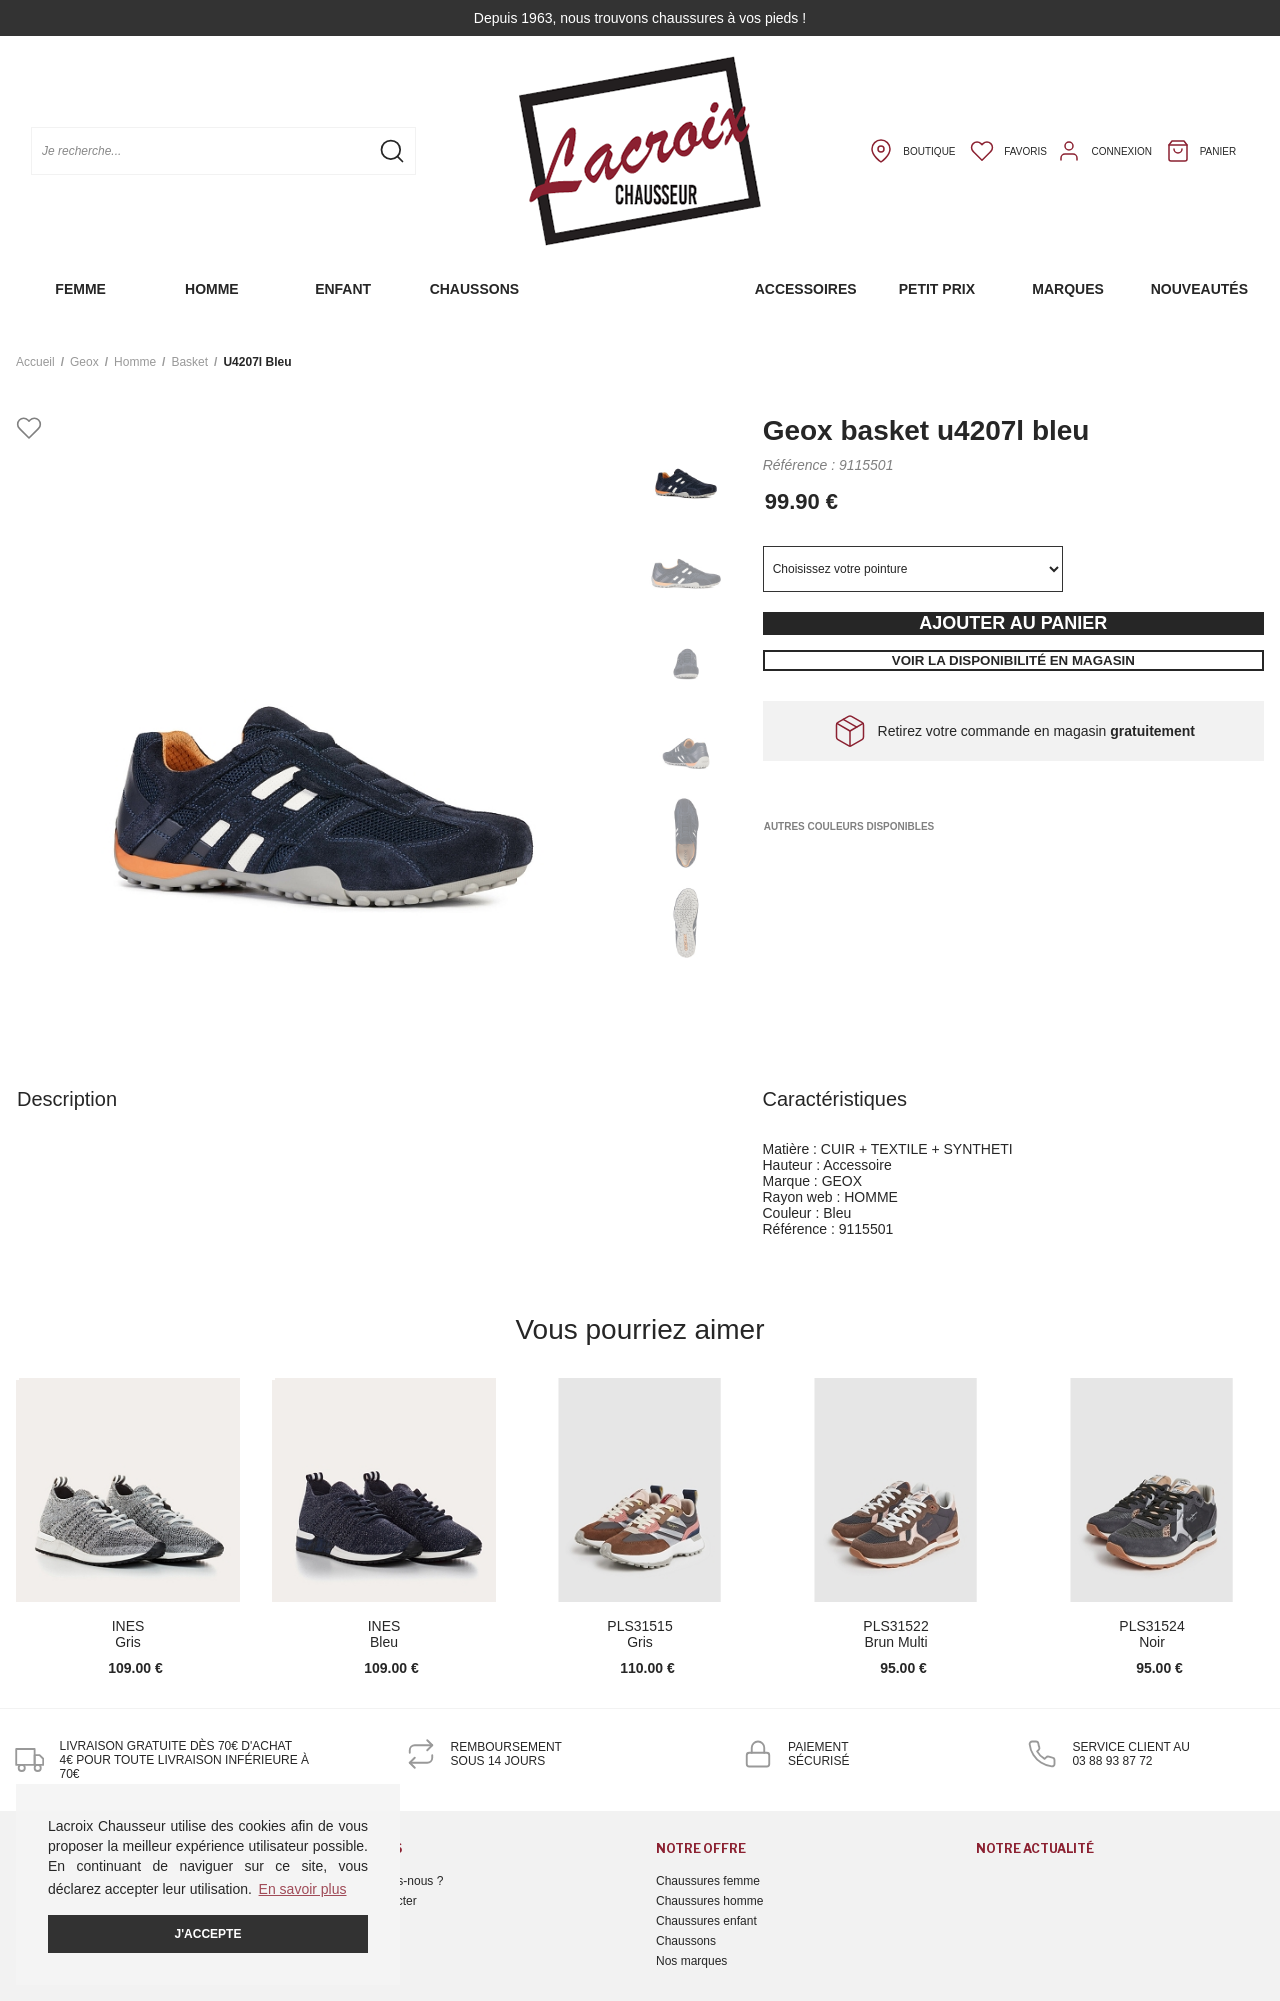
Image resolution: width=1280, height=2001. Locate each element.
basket (189, 362)
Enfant (343, 289)
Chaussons (474, 289)
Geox (84, 362)
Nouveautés (1199, 289)
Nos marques (691, 1961)
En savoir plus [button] (303, 1889)
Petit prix (937, 289)
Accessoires (806, 289)
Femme (80, 289)
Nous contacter (376, 1901)
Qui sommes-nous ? (389, 1881)
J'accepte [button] (208, 1934)
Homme (212, 289)
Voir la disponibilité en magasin (1013, 660)
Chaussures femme (708, 1881)
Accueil (35, 362)
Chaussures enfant (706, 1921)
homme (135, 362)
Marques (1068, 289)
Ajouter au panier (1013, 623)
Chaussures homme (709, 1901)
